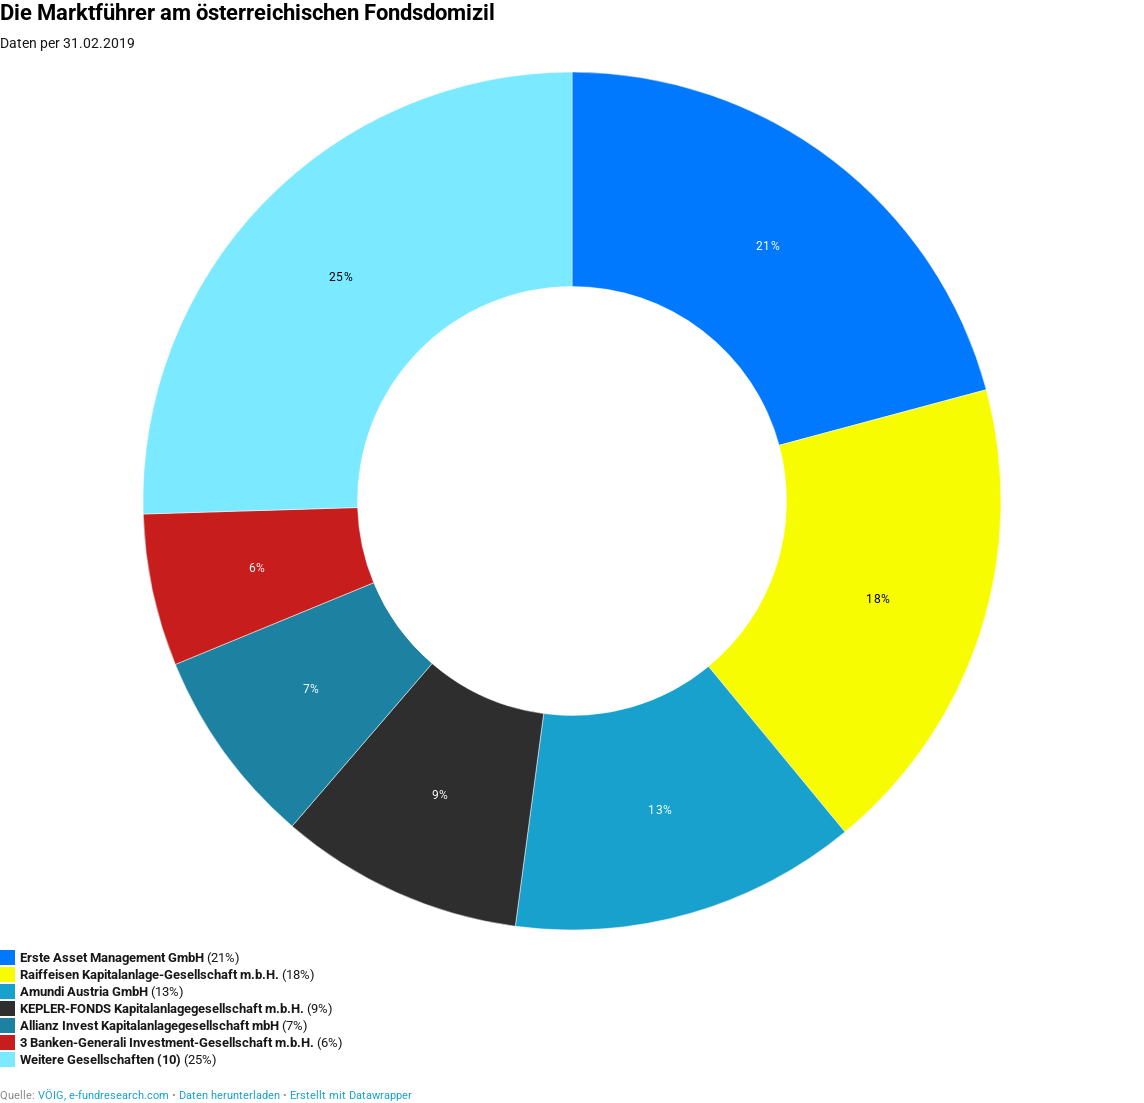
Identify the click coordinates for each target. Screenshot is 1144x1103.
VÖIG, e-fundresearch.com (103, 1095)
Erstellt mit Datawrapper (351, 1095)
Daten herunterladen (229, 1095)
